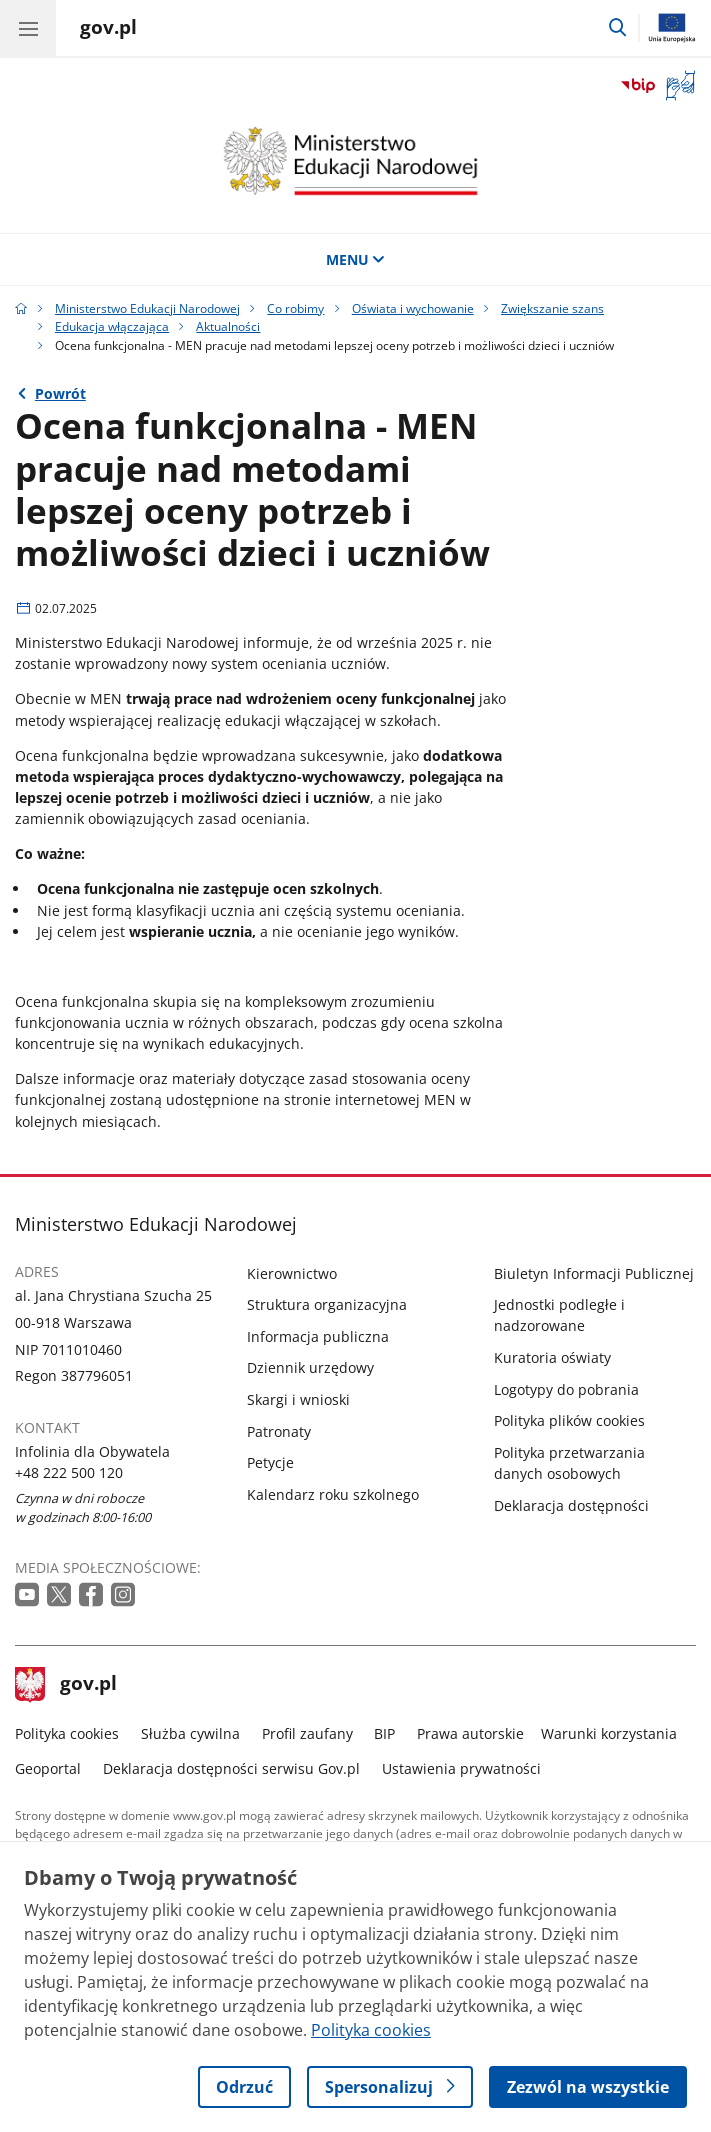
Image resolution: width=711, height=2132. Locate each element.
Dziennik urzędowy (310, 1367)
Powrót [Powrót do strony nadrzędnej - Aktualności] (60, 393)
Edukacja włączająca (112, 326)
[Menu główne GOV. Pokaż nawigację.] (28, 28)
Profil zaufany (307, 1733)
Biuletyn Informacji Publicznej (594, 1273)
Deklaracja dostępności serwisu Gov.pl (231, 1768)
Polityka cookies (67, 1733)
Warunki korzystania (609, 1733)
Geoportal (48, 1768)
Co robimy (295, 308)
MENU (356, 259)
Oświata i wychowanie (413, 308)
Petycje (270, 1462)
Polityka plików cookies (569, 1420)
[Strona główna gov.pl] (108, 30)
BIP (384, 1733)
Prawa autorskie (470, 1733)
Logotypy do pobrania (566, 1389)
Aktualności (228, 326)
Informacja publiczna (318, 1336)
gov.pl (66, 1685)
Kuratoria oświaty (552, 1357)
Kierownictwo (292, 1273)
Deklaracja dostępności (571, 1505)
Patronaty (279, 1431)
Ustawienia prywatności (461, 1768)
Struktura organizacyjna (327, 1304)
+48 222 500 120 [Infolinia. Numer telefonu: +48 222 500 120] (69, 1472)
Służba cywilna (190, 1733)
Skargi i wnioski (298, 1399)
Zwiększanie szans (552, 308)
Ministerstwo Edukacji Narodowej (147, 308)
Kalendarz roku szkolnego (333, 1494)
